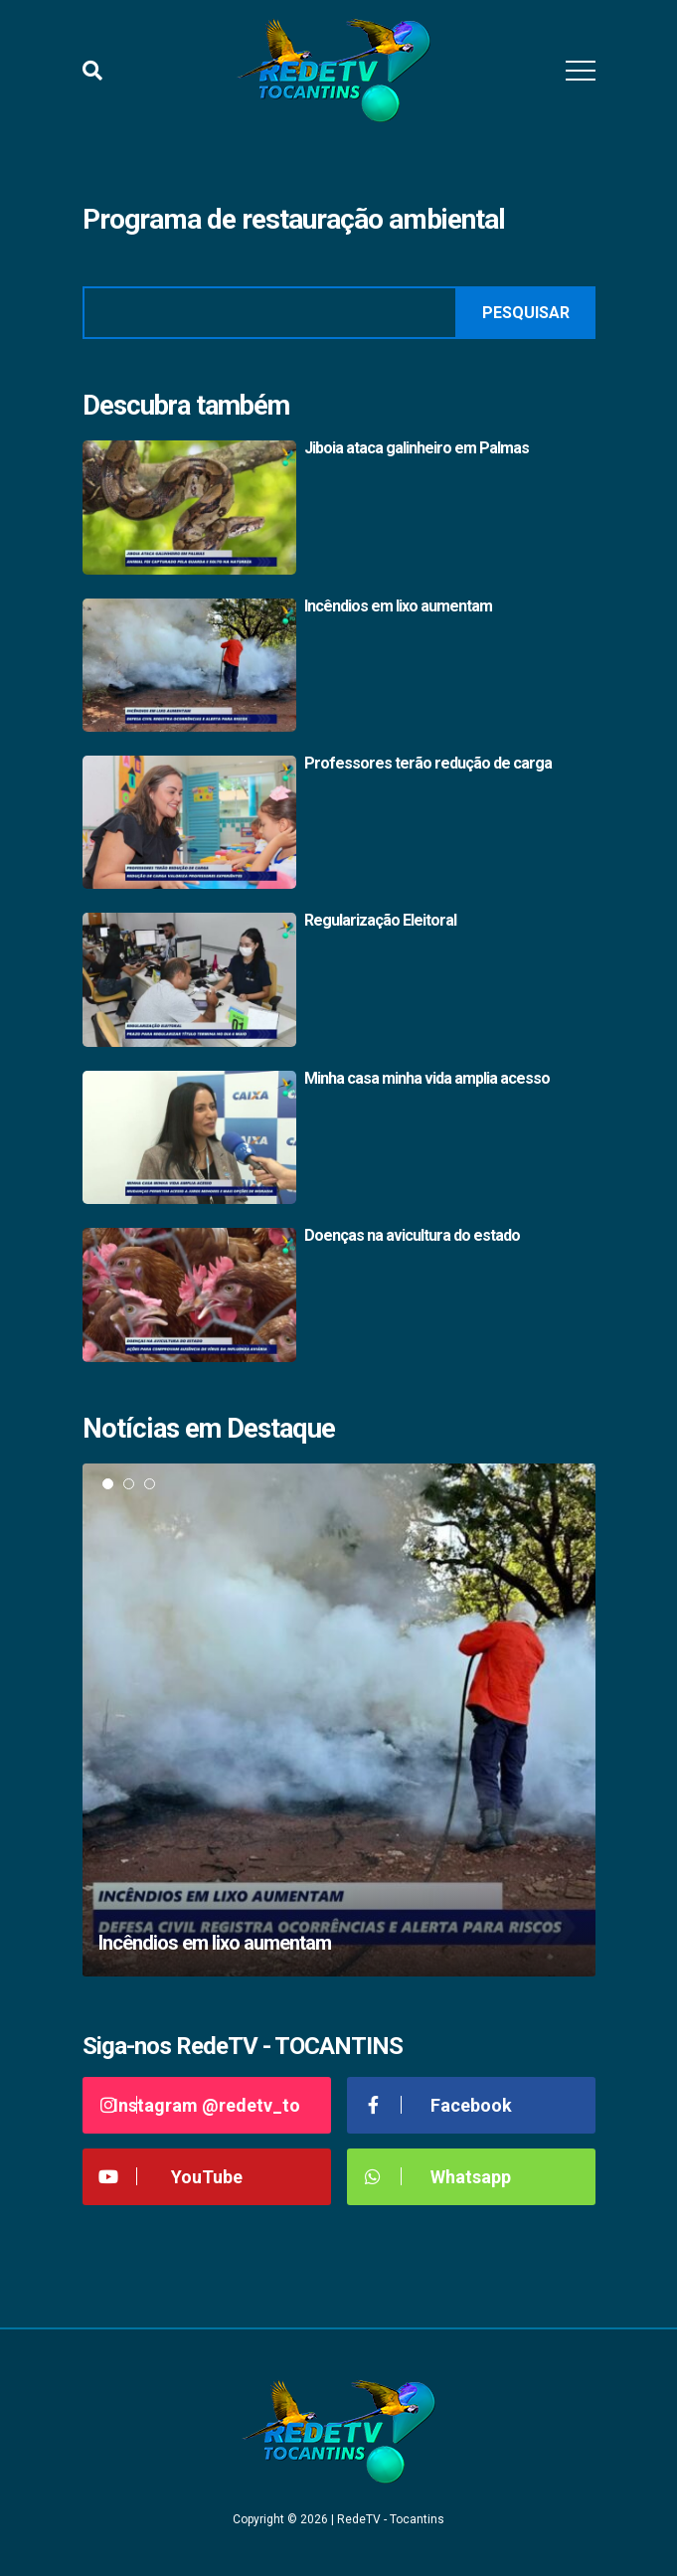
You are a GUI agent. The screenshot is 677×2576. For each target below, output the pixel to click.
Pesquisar (526, 312)
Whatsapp (437, 2176)
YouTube (170, 2176)
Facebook (437, 2105)
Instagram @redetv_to (198, 2105)
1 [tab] (107, 1483)
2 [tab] (128, 1483)
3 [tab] (149, 1483)
